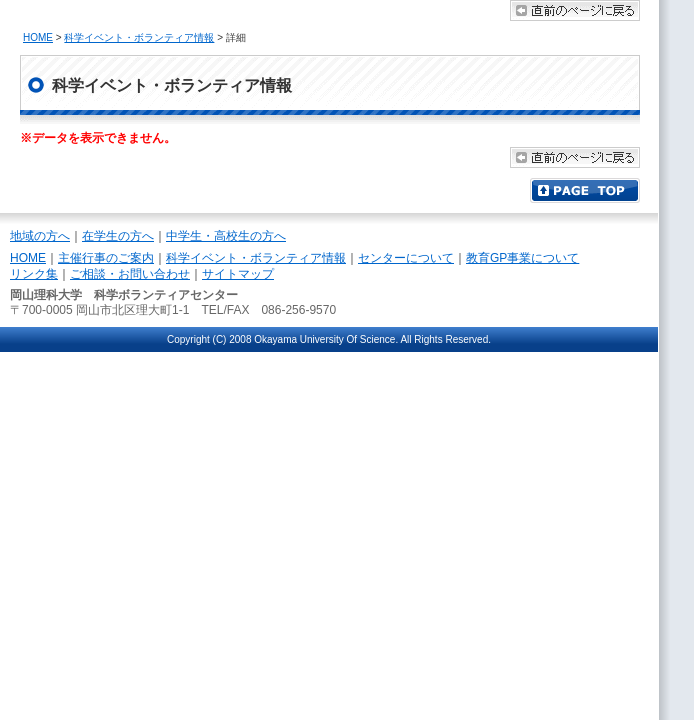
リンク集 (34, 274)
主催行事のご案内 (106, 258)
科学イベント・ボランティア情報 (139, 37)
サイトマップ (238, 274)
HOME (38, 37)
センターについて (406, 258)
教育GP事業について (522, 258)
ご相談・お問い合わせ (130, 274)
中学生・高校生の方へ (226, 236)
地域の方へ (40, 236)
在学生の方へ (118, 236)
